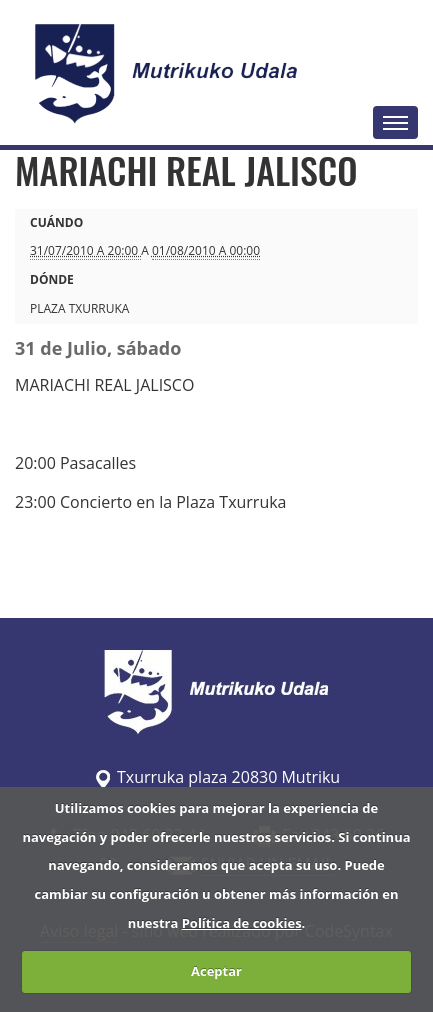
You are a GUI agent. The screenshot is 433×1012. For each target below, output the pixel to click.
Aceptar (216, 971)
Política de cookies (242, 923)
